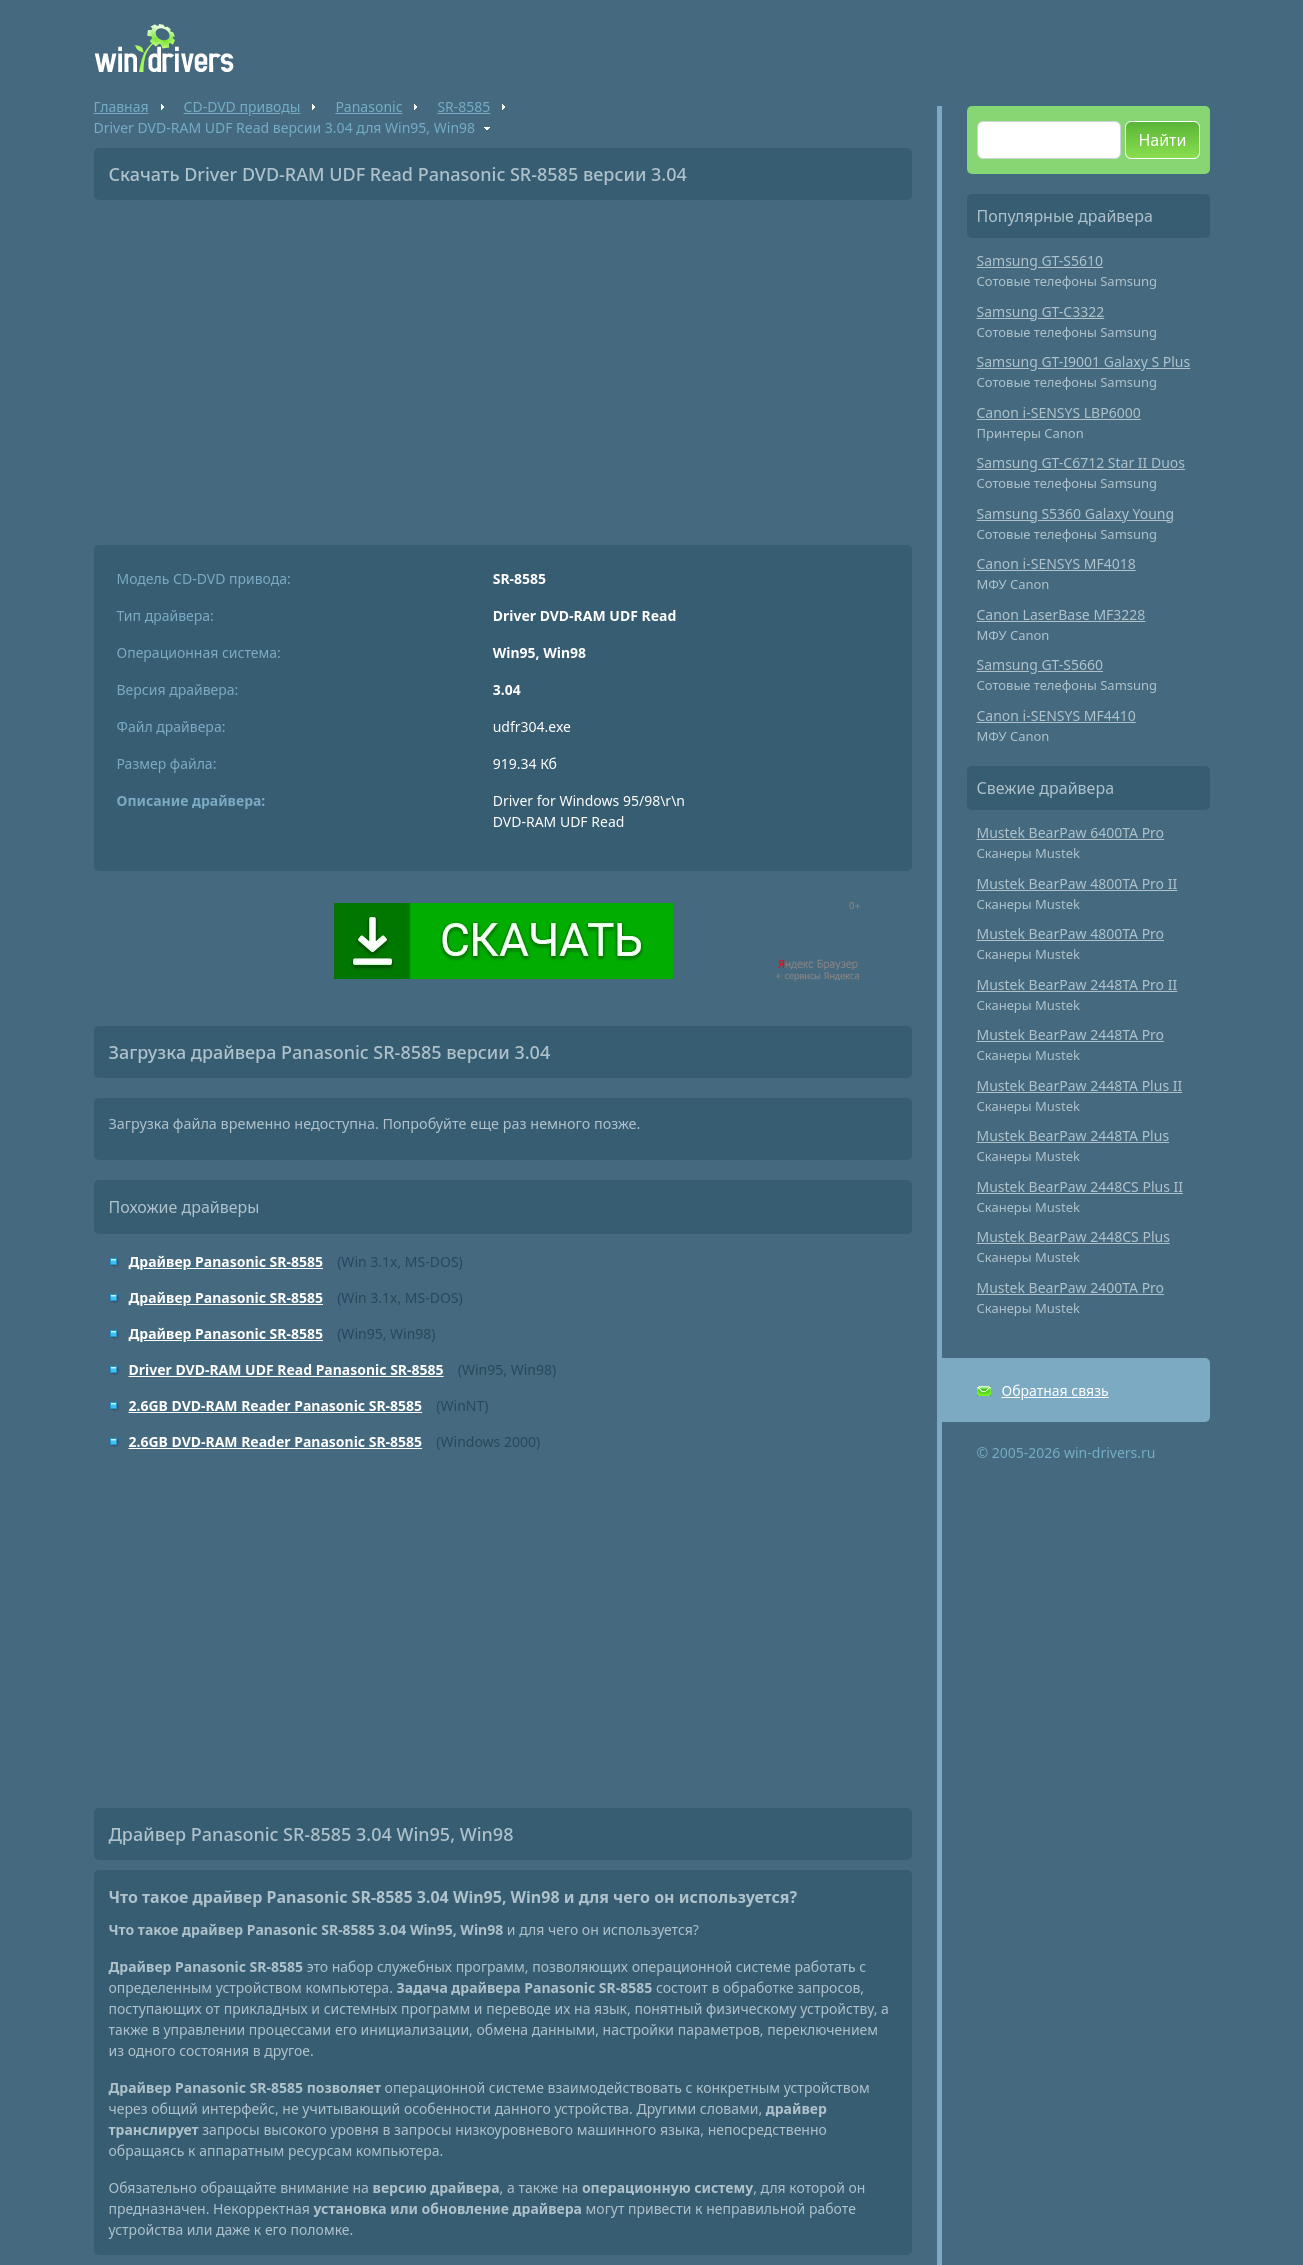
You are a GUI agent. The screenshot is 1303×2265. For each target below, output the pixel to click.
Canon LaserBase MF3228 (1061, 614)
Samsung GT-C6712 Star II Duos (1081, 462)
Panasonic (368, 106)
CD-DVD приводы (242, 106)
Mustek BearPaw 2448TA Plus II (1080, 1085)
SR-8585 (463, 106)
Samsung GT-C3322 (1041, 311)
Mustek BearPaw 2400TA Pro (1071, 1287)
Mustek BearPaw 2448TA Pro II (1077, 984)
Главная (121, 106)
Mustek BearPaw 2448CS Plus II (1080, 1186)
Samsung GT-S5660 (1040, 664)
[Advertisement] (503, 365)
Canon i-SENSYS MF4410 (1056, 715)
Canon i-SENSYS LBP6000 (1059, 412)
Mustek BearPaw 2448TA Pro (1071, 1034)
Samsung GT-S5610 (1040, 260)
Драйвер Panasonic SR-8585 (226, 1261)
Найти (1162, 140)
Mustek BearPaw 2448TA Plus (1073, 1135)
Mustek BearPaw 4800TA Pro (1071, 933)
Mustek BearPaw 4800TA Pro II (1077, 883)
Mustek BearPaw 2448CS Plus (1073, 1236)
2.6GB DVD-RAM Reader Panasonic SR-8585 (276, 1405)
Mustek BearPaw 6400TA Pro (1071, 832)
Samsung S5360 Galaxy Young (1076, 513)
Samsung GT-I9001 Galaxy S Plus (1084, 361)
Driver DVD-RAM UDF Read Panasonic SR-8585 (286, 1369)
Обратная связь (1055, 1390)
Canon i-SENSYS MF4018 (1056, 563)
